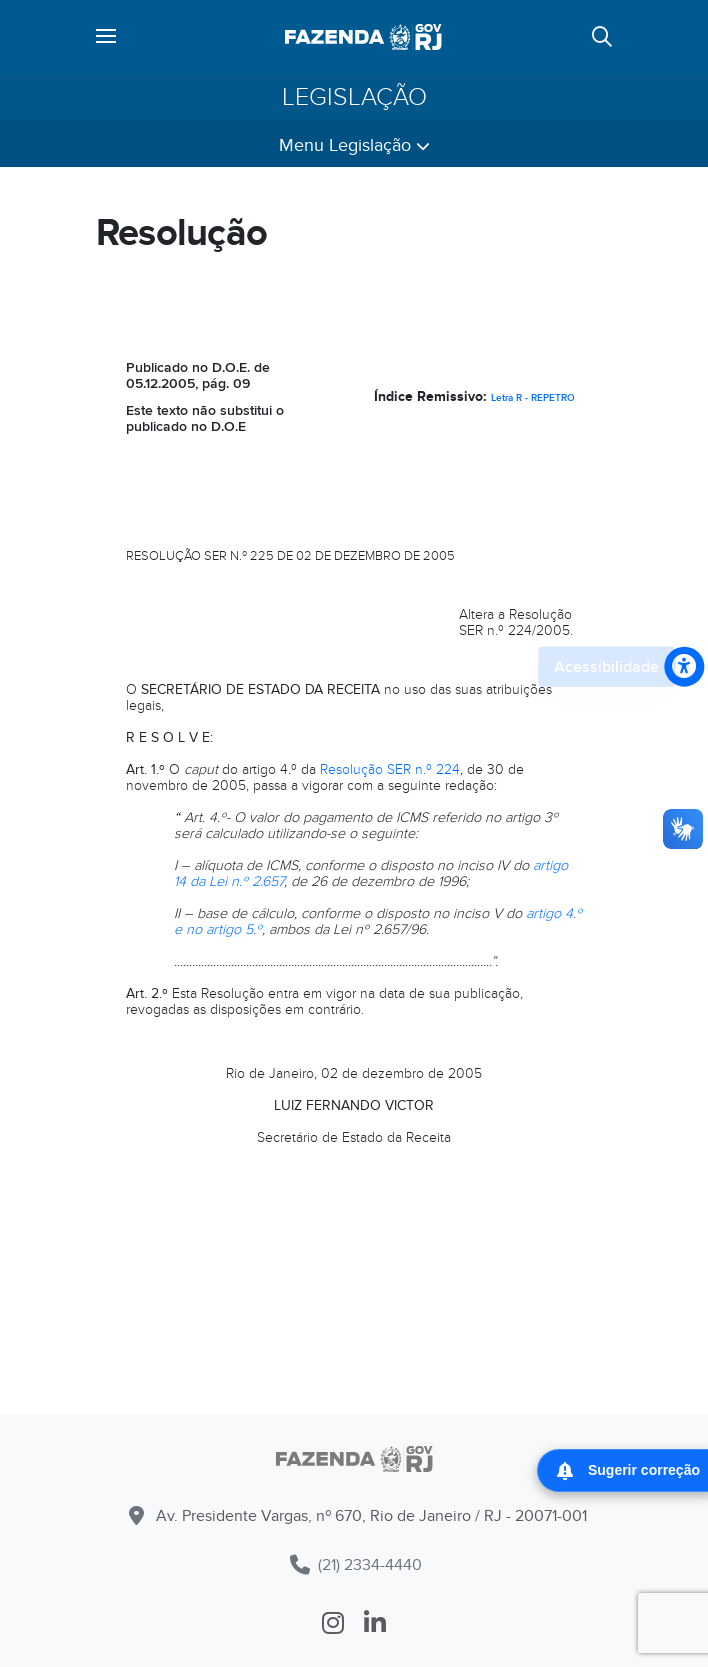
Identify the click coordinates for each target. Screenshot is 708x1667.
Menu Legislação (354, 145)
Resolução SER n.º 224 (390, 769)
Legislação (354, 97)
